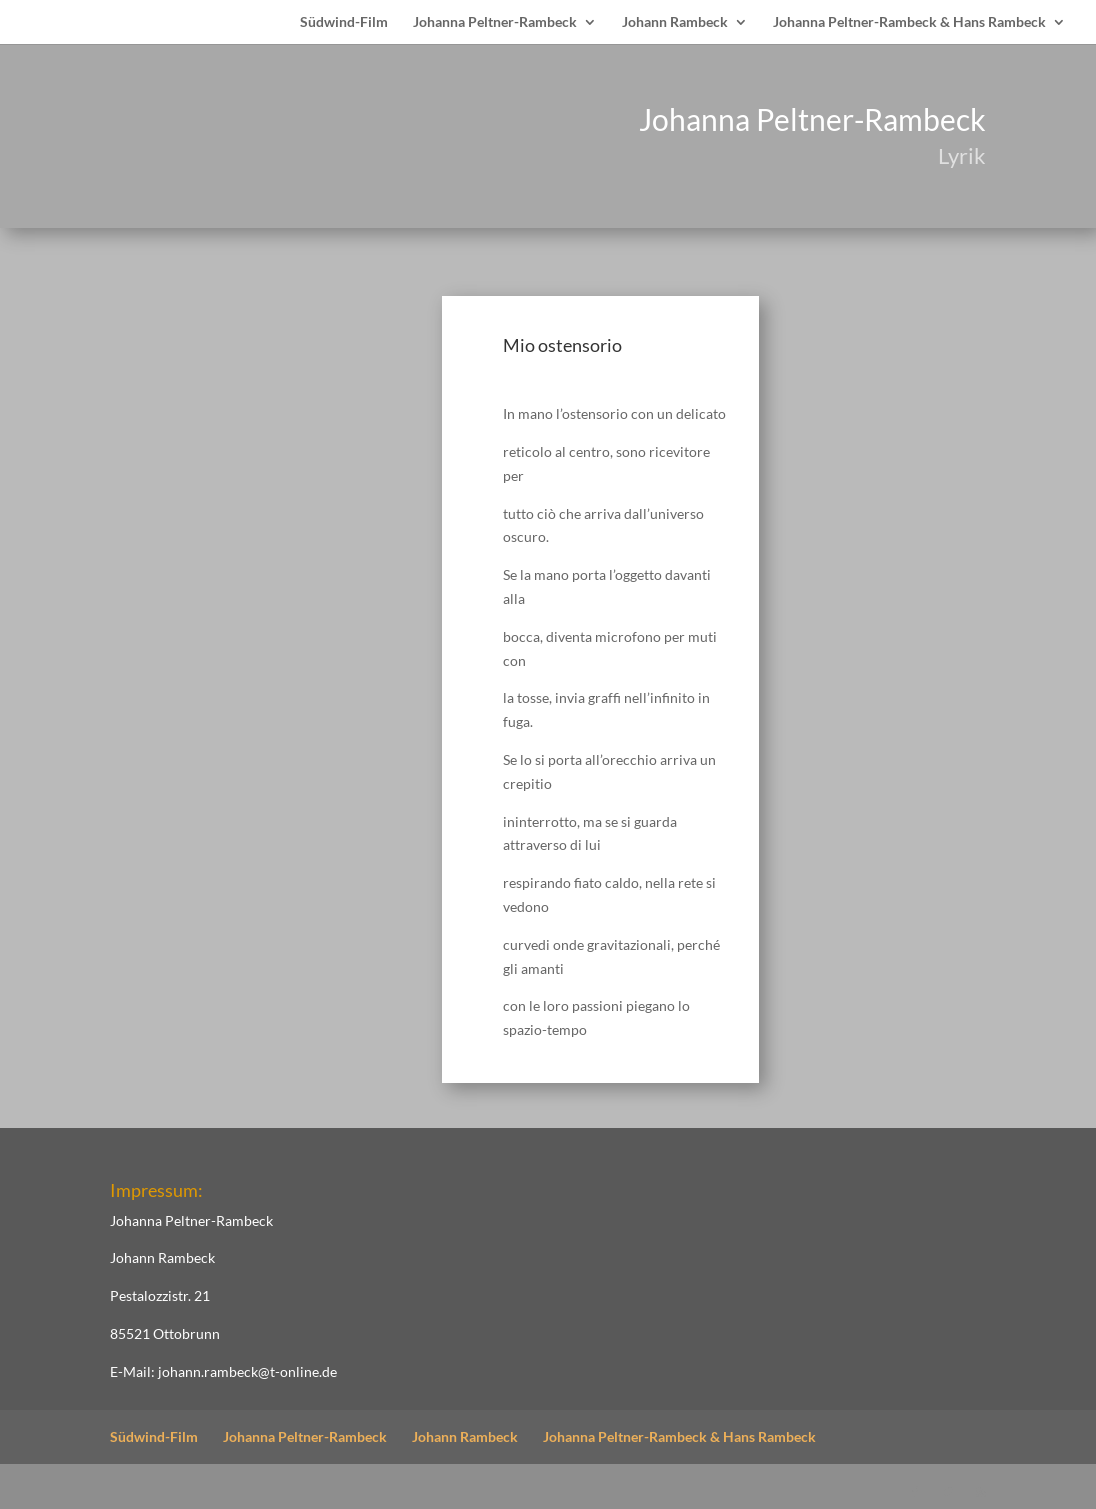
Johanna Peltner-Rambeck (495, 22)
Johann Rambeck (675, 22)
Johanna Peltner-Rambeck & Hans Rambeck (909, 22)
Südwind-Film (344, 22)
